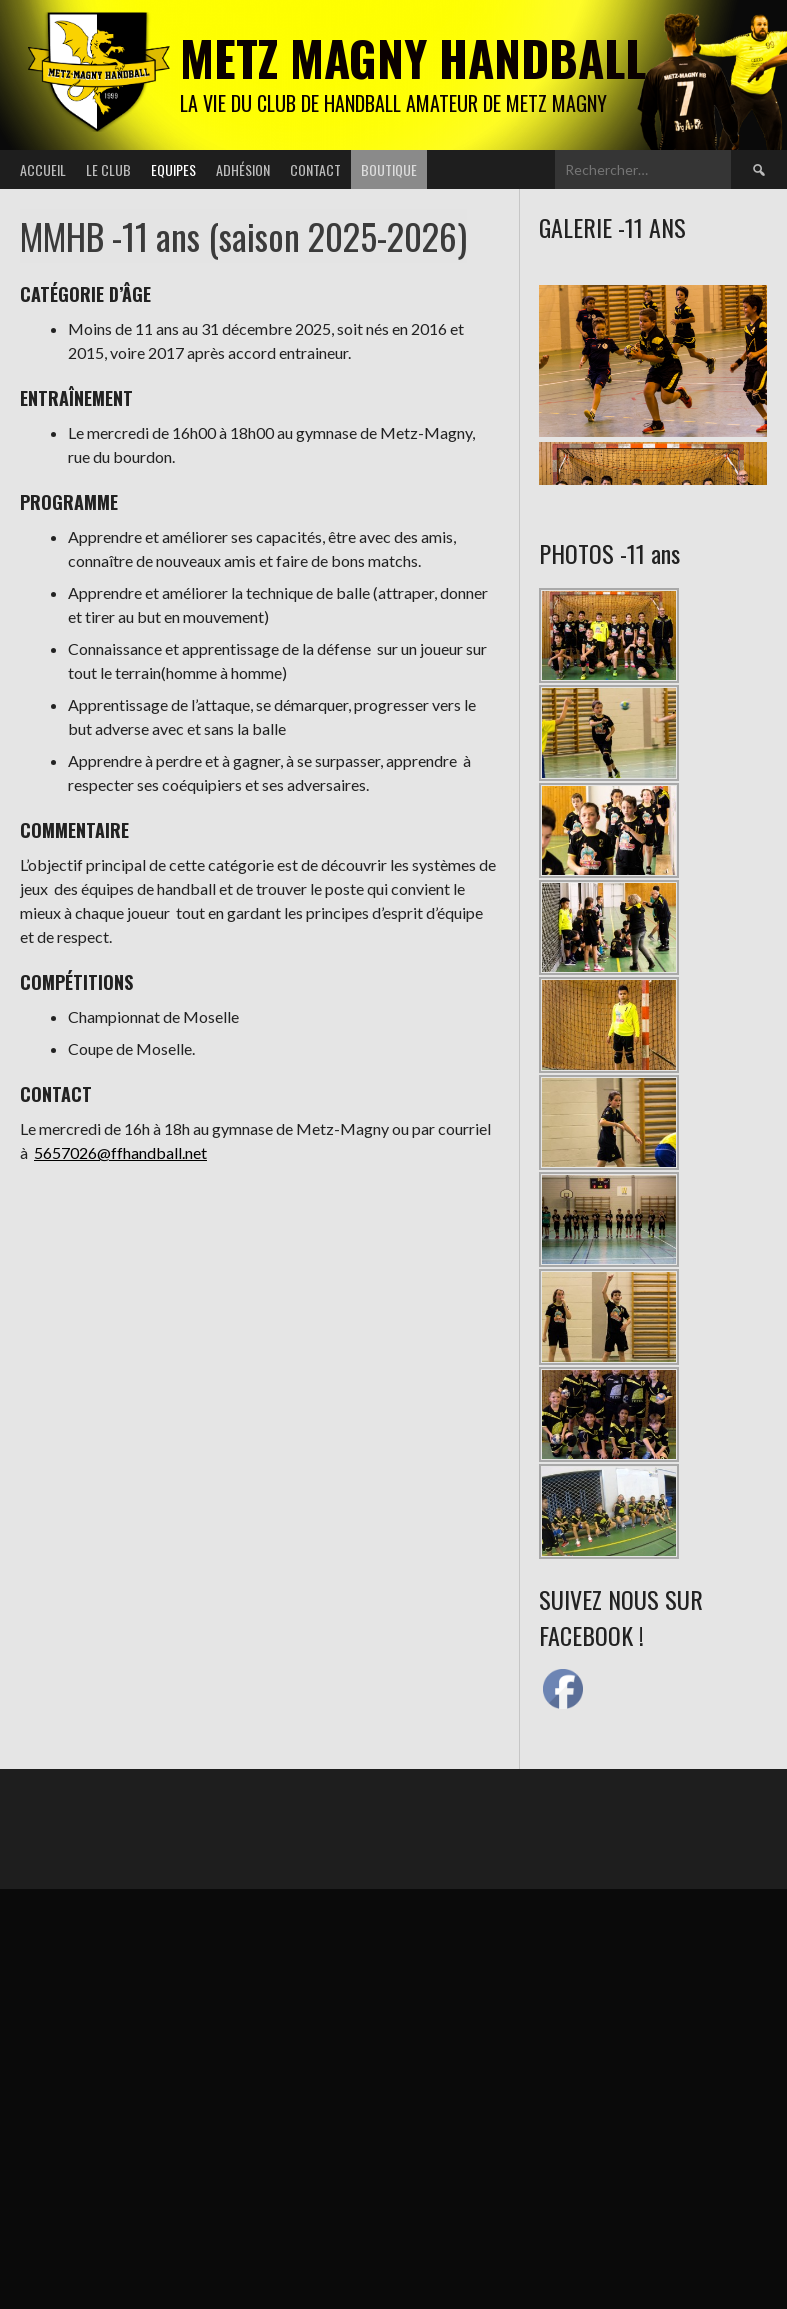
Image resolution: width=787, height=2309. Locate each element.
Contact (315, 169)
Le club (108, 169)
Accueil (43, 169)
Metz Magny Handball (413, 57)
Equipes (173, 169)
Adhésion (243, 169)
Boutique (389, 169)
